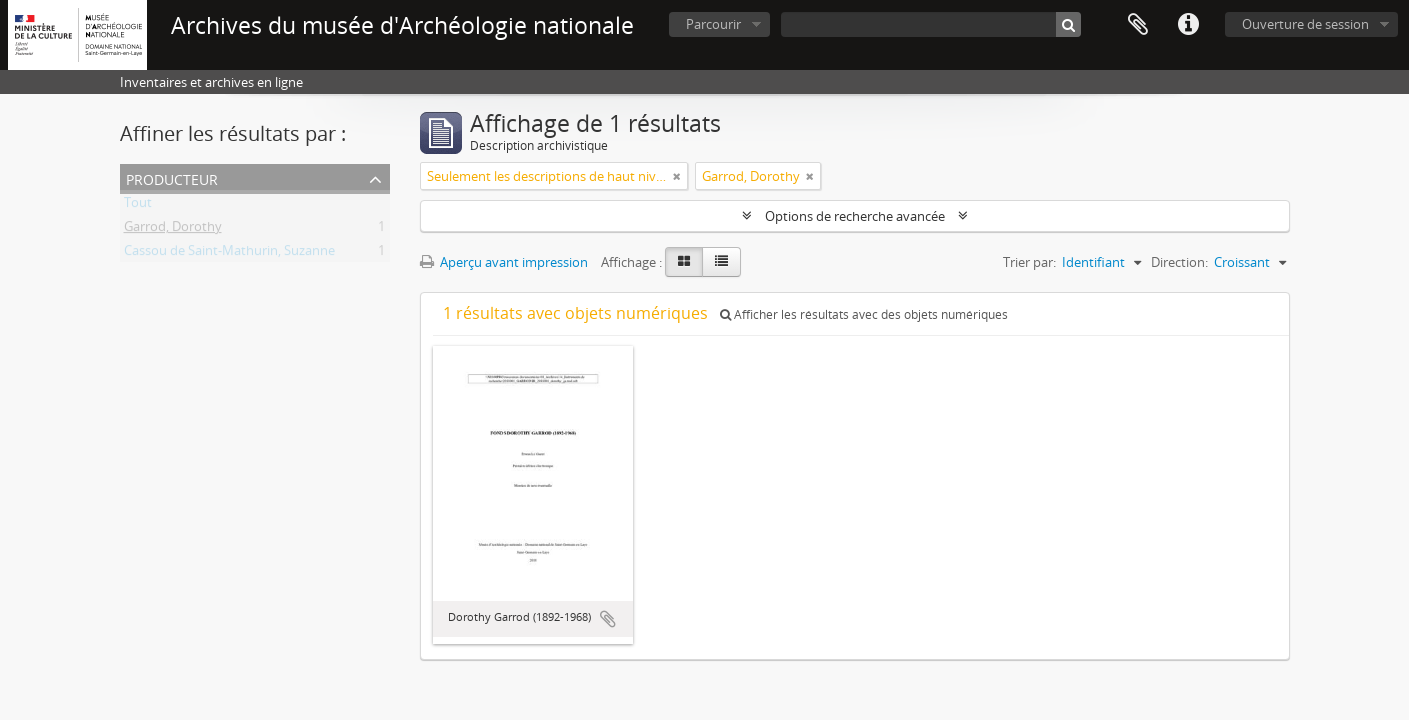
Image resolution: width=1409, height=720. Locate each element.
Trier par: (1029, 262)
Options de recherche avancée (855, 216)
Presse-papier (1138, 25)
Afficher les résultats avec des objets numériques (864, 314)
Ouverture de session (1305, 24)
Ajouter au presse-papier (608, 619)
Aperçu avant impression (504, 262)
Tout (138, 206)
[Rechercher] (1068, 24)
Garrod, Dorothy (173, 230)
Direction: (1179, 262)
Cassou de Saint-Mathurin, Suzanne (229, 254)
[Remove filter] (677, 176)
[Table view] (721, 262)
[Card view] (684, 262)
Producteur (172, 177)
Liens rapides (1188, 25)
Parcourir (713, 24)
